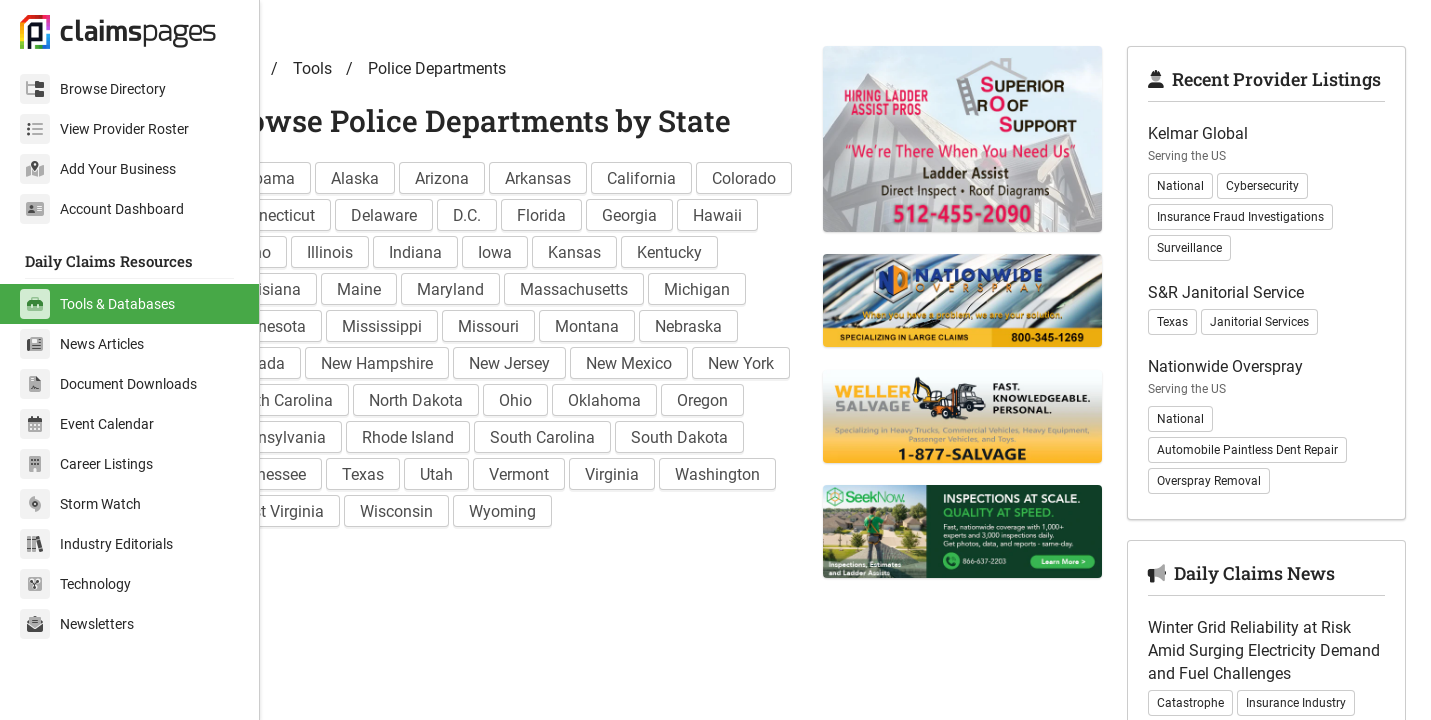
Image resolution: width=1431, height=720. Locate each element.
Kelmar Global (1216, 194)
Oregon (634, 474)
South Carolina (481, 511)
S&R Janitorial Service (1244, 353)
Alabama (333, 215)
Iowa (741, 289)
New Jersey (341, 437)
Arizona (512, 215)
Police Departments (507, 105)
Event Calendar (87, 424)
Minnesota (584, 363)
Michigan (478, 363)
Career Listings (86, 464)
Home (306, 105)
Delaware (554, 252)
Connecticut (443, 252)
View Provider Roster (104, 129)
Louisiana (526, 326)
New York (573, 437)
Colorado (333, 252)
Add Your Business (98, 169)
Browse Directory (93, 89)
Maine (619, 326)
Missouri (331, 400)
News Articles (82, 344)
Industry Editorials (96, 544)
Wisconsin (466, 585)
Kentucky (422, 326)
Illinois (576, 289)
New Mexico (461, 437)
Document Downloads (108, 384)
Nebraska (531, 400)
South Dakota (618, 511)
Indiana (661, 289)
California (711, 215)
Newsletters (77, 624)
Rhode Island (347, 511)
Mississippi (698, 363)
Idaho (497, 289)
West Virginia (347, 585)
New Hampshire (747, 400)
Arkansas (608, 215)
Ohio (447, 474)
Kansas (327, 326)
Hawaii (416, 289)
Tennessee (740, 511)
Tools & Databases (97, 304)
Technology (75, 584)
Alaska (425, 215)
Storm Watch (80, 504)
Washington (676, 548)
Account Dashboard (102, 209)
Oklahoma (536, 474)
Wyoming (572, 585)
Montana (430, 400)
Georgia (328, 289)
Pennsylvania (743, 474)
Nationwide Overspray (1243, 427)
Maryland (710, 326)
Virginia (571, 548)
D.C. (637, 252)
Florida (711, 252)
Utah (395, 548)
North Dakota (348, 474)
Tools (382, 105)
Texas (322, 548)
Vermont (478, 548)
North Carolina (693, 437)
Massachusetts (355, 363)
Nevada (628, 400)
